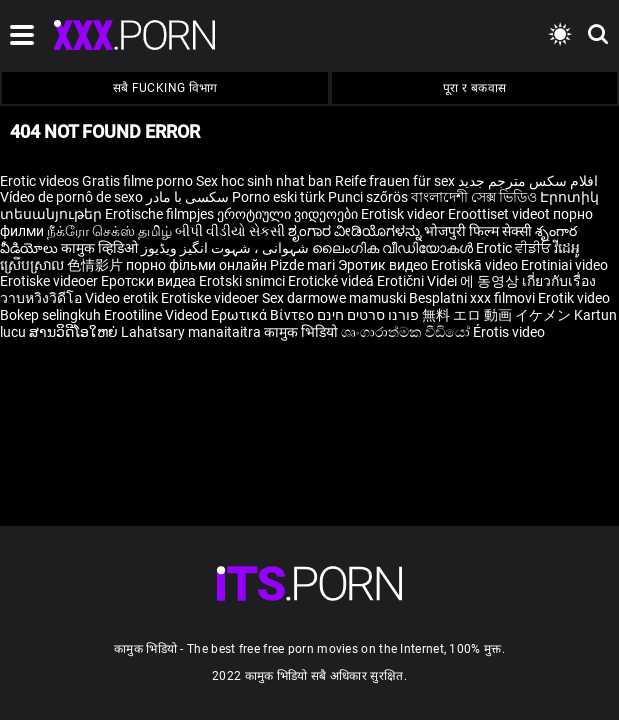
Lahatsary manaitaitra (192, 332)
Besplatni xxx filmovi (472, 298)
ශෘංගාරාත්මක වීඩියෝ (407, 332)
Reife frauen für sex (395, 181)
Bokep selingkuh (50, 315)
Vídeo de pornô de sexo (71, 197)
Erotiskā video (476, 265)
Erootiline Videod (157, 315)
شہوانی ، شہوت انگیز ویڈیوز (226, 248)
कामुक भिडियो (302, 332)
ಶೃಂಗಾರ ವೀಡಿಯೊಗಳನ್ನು (356, 231)
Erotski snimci (243, 281)
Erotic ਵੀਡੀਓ (515, 248)
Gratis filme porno (137, 181)
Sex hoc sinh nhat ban (264, 181)
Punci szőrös (368, 197)
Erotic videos (41, 181)
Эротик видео (384, 265)
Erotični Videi (418, 281)
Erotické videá (332, 281)
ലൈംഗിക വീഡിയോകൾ (394, 248)
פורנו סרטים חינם (368, 315)
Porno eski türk (278, 197)
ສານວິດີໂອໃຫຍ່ (75, 332)
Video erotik (123, 298)
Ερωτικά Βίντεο (264, 315)
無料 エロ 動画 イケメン (496, 315)
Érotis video (509, 332)
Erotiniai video (564, 265)
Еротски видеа (150, 281)
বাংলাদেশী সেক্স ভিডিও (474, 197)
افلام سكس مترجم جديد (528, 181)
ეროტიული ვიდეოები (289, 214)
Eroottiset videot (500, 214)
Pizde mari (302, 265)
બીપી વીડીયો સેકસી (230, 231)
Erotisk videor (404, 214)
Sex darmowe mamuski (334, 298)
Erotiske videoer (50, 281)
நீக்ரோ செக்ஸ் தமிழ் (109, 231)
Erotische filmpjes (159, 214)
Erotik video (574, 298)
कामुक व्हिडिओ (101, 248)
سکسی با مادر (187, 197)
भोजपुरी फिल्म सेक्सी (478, 231)
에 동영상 (491, 281)
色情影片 (96, 265)
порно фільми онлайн (196, 265)
